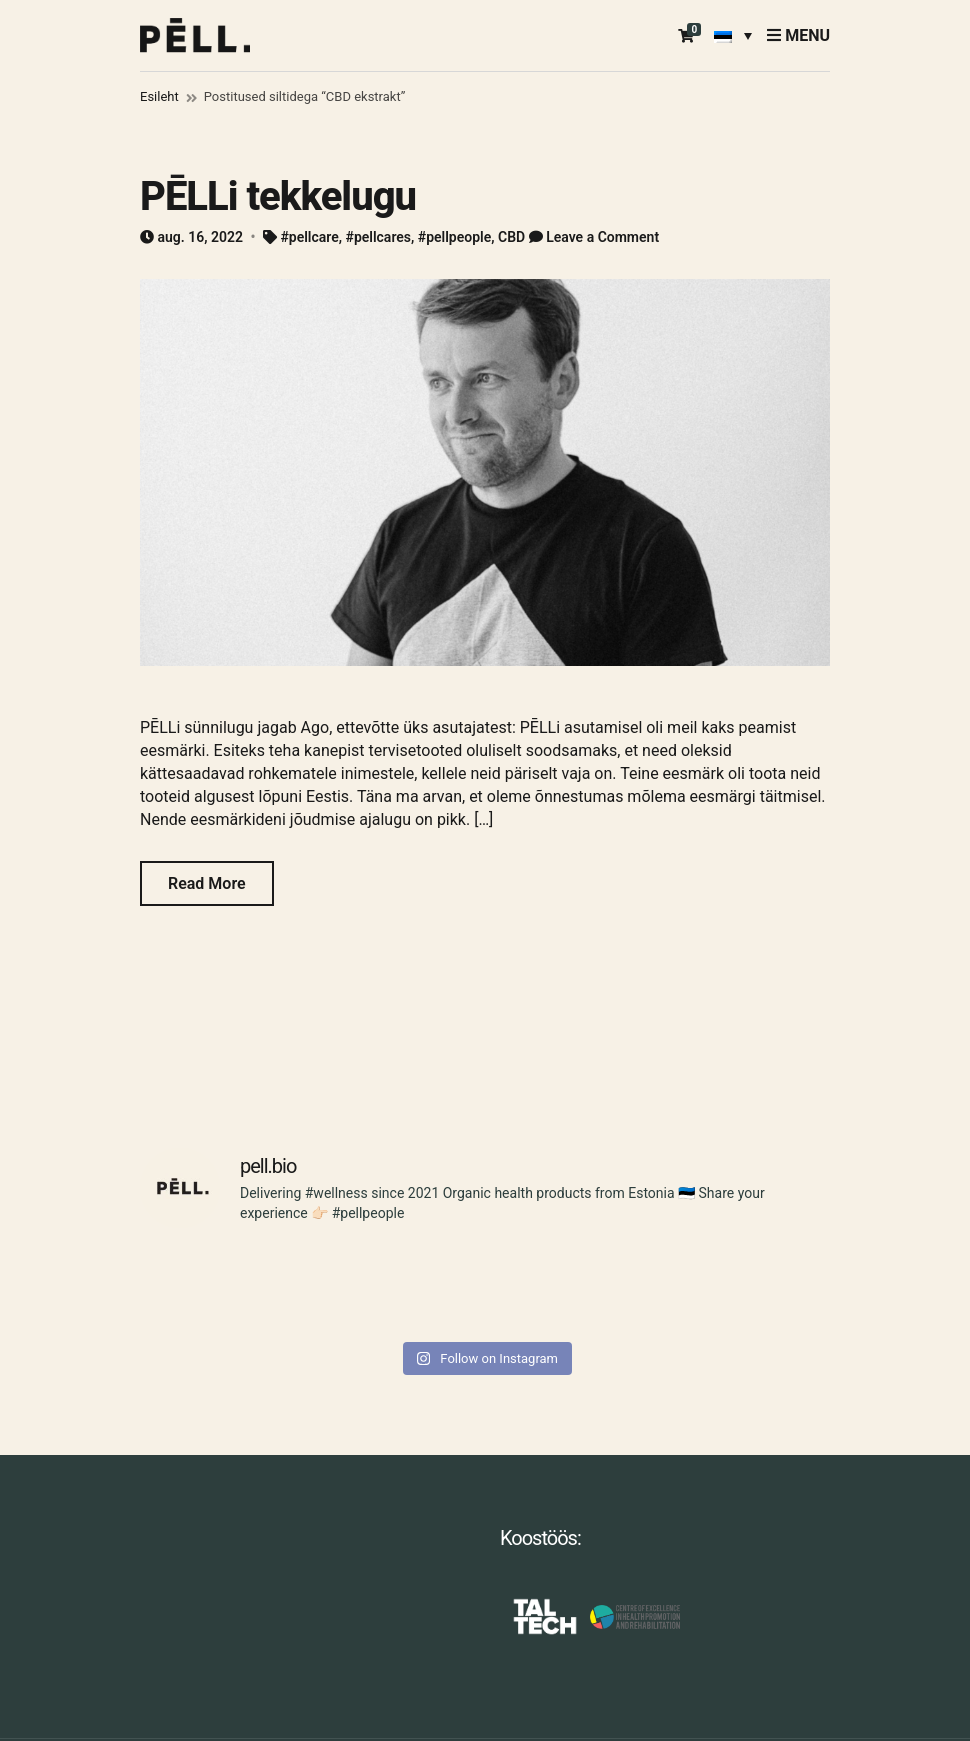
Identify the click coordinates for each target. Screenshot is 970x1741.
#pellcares (379, 237)
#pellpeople (454, 237)
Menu (798, 35)
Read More (207, 883)
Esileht (159, 96)
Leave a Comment (602, 237)
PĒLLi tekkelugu (278, 196)
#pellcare (309, 237)
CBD (511, 237)
